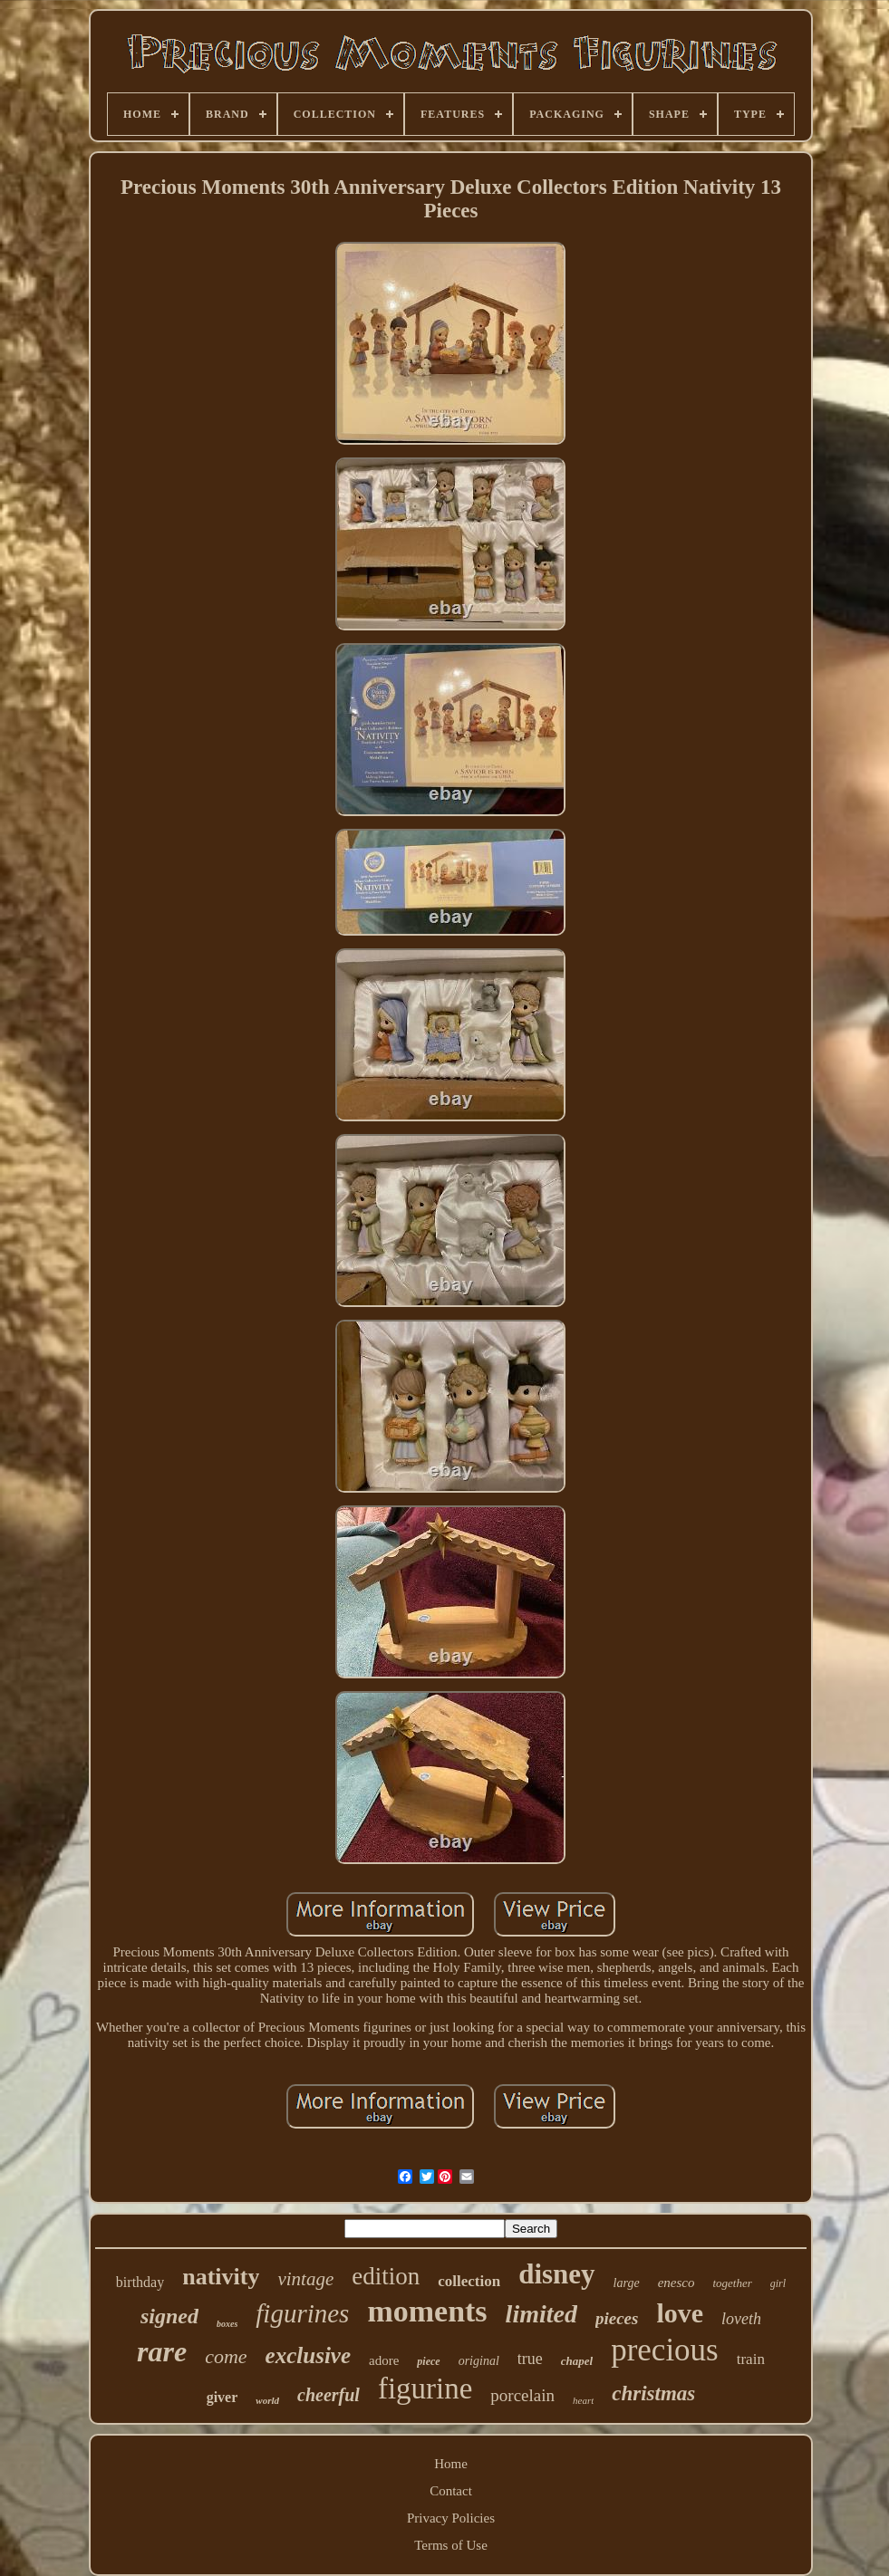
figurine (425, 2388)
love (679, 2313)
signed (169, 2316)
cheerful (328, 2395)
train (751, 2359)
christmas (653, 2393)
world (267, 2400)
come (225, 2356)
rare (162, 2351)
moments (427, 2311)
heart (583, 2400)
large (627, 2283)
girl (778, 2283)
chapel (577, 2361)
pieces (616, 2318)
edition (386, 2276)
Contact (451, 2491)
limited (541, 2314)
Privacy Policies (451, 2518)
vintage (305, 2279)
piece (428, 2361)
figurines (302, 2313)
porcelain (522, 2395)
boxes (227, 2324)
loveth (741, 2319)
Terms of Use (451, 2545)
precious (665, 2350)
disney (556, 2274)
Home (451, 2463)
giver (222, 2397)
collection (469, 2281)
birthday (140, 2282)
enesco (676, 2282)
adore (384, 2360)
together (731, 2283)
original (479, 2361)
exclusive (308, 2355)
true (530, 2359)
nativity (220, 2277)
